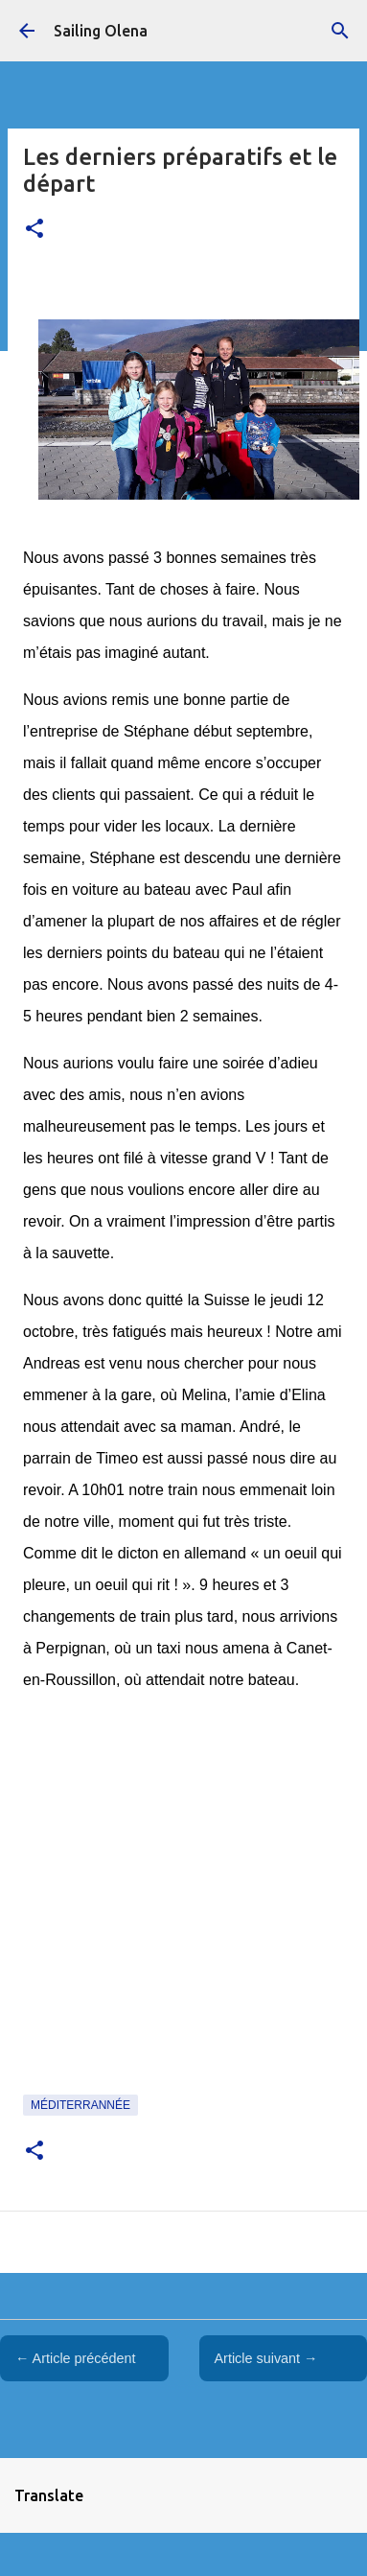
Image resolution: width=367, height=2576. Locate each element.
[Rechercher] (340, 31)
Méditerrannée (80, 2105)
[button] (34, 230)
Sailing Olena (101, 30)
